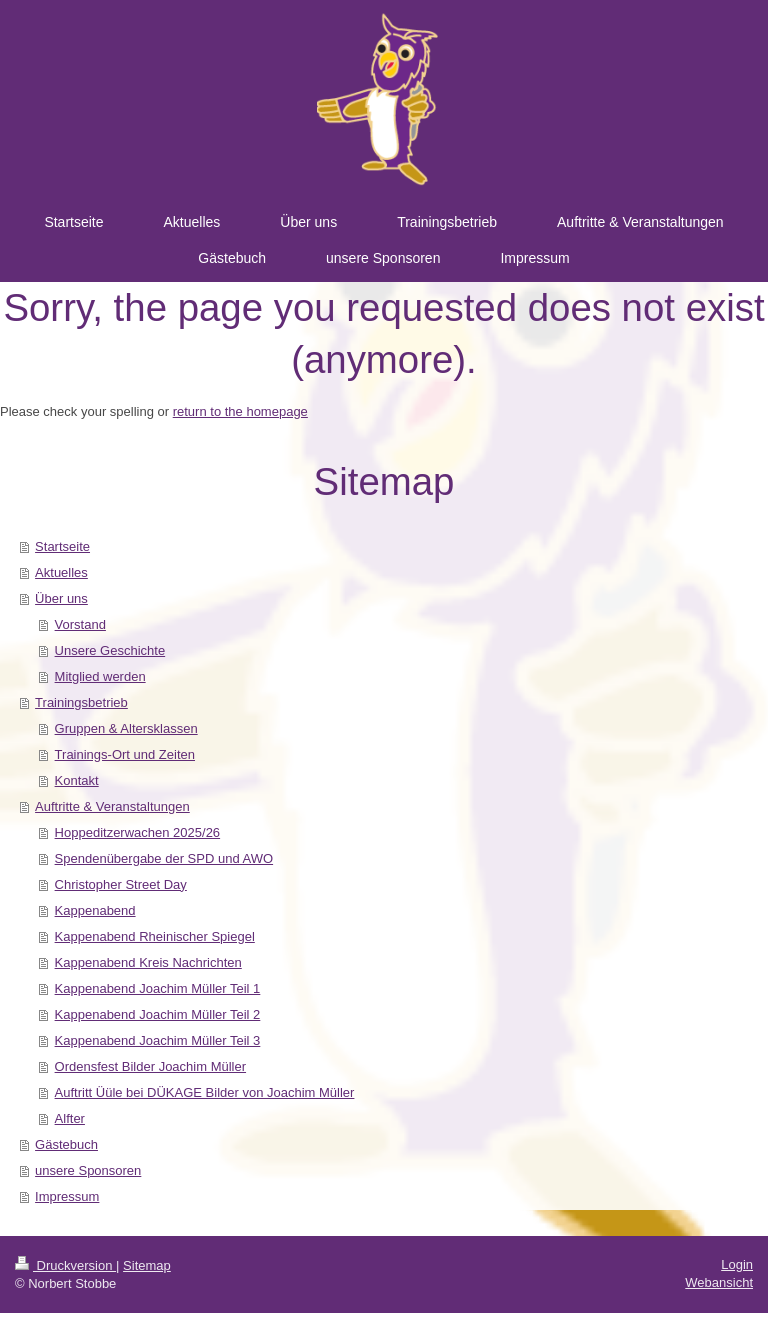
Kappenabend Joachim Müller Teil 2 (158, 1014)
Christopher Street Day (121, 884)
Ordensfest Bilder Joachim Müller (150, 1066)
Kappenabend (95, 910)
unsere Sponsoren (88, 1170)
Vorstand (80, 624)
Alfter (70, 1118)
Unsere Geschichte (110, 650)
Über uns (61, 598)
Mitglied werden (100, 676)
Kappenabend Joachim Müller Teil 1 (158, 988)
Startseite (62, 546)
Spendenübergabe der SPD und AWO (164, 858)
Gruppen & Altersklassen (126, 728)
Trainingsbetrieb (81, 702)
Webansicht (719, 1282)
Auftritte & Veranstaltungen (112, 806)
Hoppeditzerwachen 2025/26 (138, 832)
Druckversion (65, 1265)
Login (737, 1264)
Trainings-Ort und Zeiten (125, 754)
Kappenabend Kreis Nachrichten (148, 962)
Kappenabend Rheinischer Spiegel (155, 936)
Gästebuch (66, 1144)
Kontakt (77, 780)
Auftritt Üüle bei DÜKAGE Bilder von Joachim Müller (205, 1092)
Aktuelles (61, 572)
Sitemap (147, 1265)
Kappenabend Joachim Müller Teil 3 (158, 1040)
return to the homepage (240, 411)
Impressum (67, 1196)
